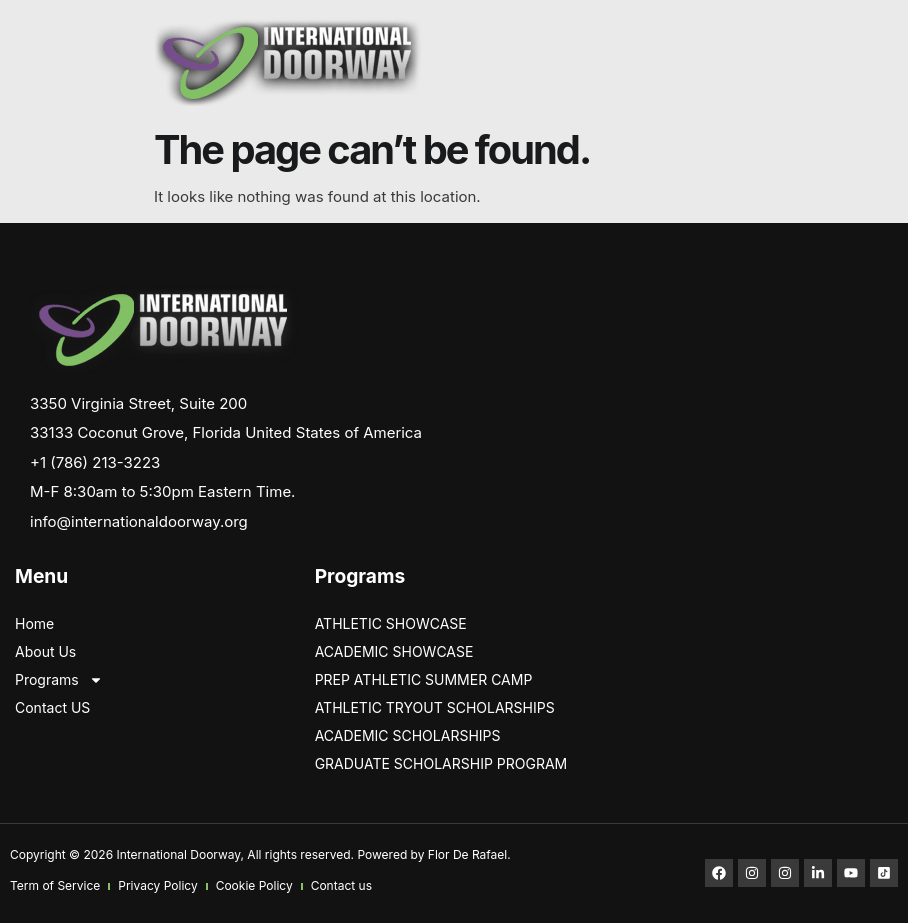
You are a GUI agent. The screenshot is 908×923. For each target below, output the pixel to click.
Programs (59, 680)
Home (34, 623)
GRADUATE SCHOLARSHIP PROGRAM (441, 763)
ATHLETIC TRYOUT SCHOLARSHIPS (435, 707)
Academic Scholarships (408, 735)
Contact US (52, 707)
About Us (45, 651)
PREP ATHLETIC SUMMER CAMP (424, 679)
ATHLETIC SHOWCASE (391, 623)
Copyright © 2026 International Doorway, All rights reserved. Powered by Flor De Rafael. (260, 854)
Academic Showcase (394, 651)
